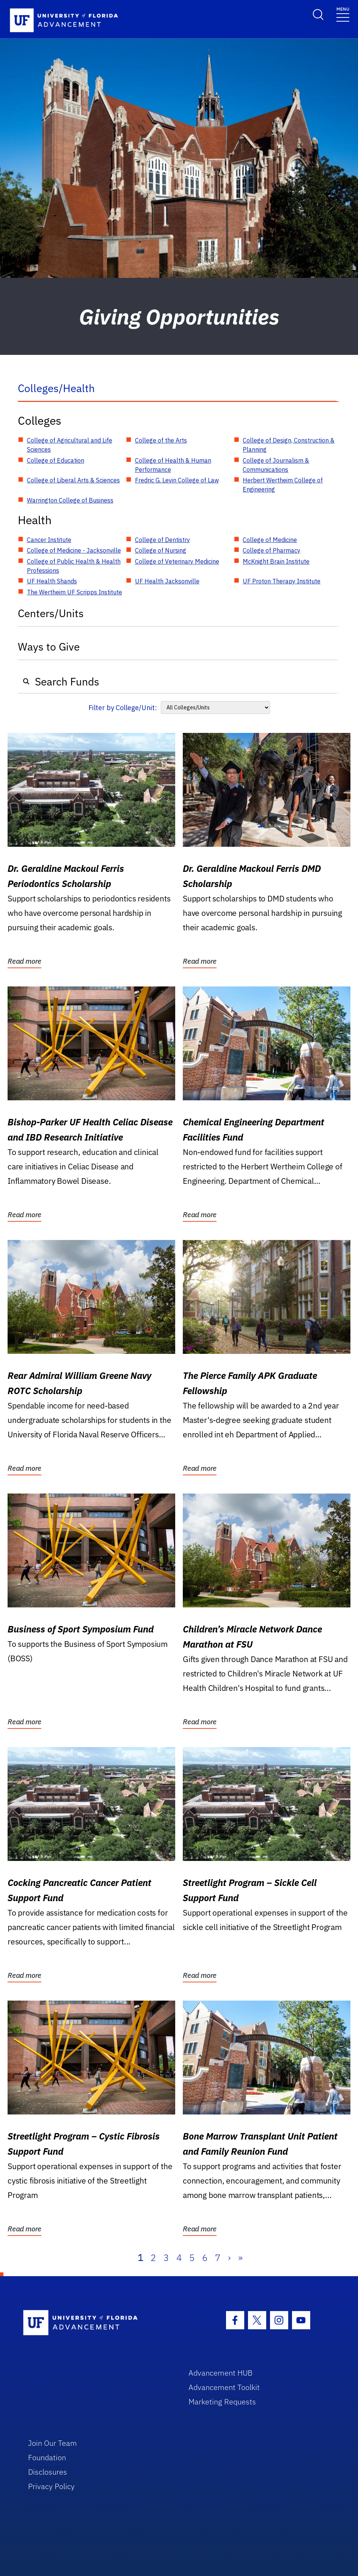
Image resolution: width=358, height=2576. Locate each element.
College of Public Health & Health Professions (74, 566)
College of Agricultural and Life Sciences (69, 444)
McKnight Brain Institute (276, 561)
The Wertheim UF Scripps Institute (74, 592)
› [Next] (229, 2257)
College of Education (55, 460)
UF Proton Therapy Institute (281, 581)
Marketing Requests (222, 2401)
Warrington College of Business (70, 500)
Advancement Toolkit (224, 2387)
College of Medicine (270, 540)
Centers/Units (51, 613)
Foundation (47, 2457)
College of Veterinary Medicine (177, 561)
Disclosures (47, 2472)
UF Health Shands (52, 581)
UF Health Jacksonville (167, 581)
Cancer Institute (49, 540)
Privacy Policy (51, 2486)
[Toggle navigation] (343, 14)
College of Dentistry (162, 540)
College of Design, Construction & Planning (288, 444)
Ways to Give (49, 647)
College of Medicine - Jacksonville (74, 550)
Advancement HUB (220, 2373)
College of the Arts (161, 440)
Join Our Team (52, 2443)
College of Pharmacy (271, 550)
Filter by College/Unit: (122, 707)
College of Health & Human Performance (173, 465)
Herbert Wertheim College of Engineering (283, 484)
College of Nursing (160, 550)
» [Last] (240, 2257)
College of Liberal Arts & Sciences (73, 480)
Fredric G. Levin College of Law (177, 480)
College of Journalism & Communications (276, 465)
